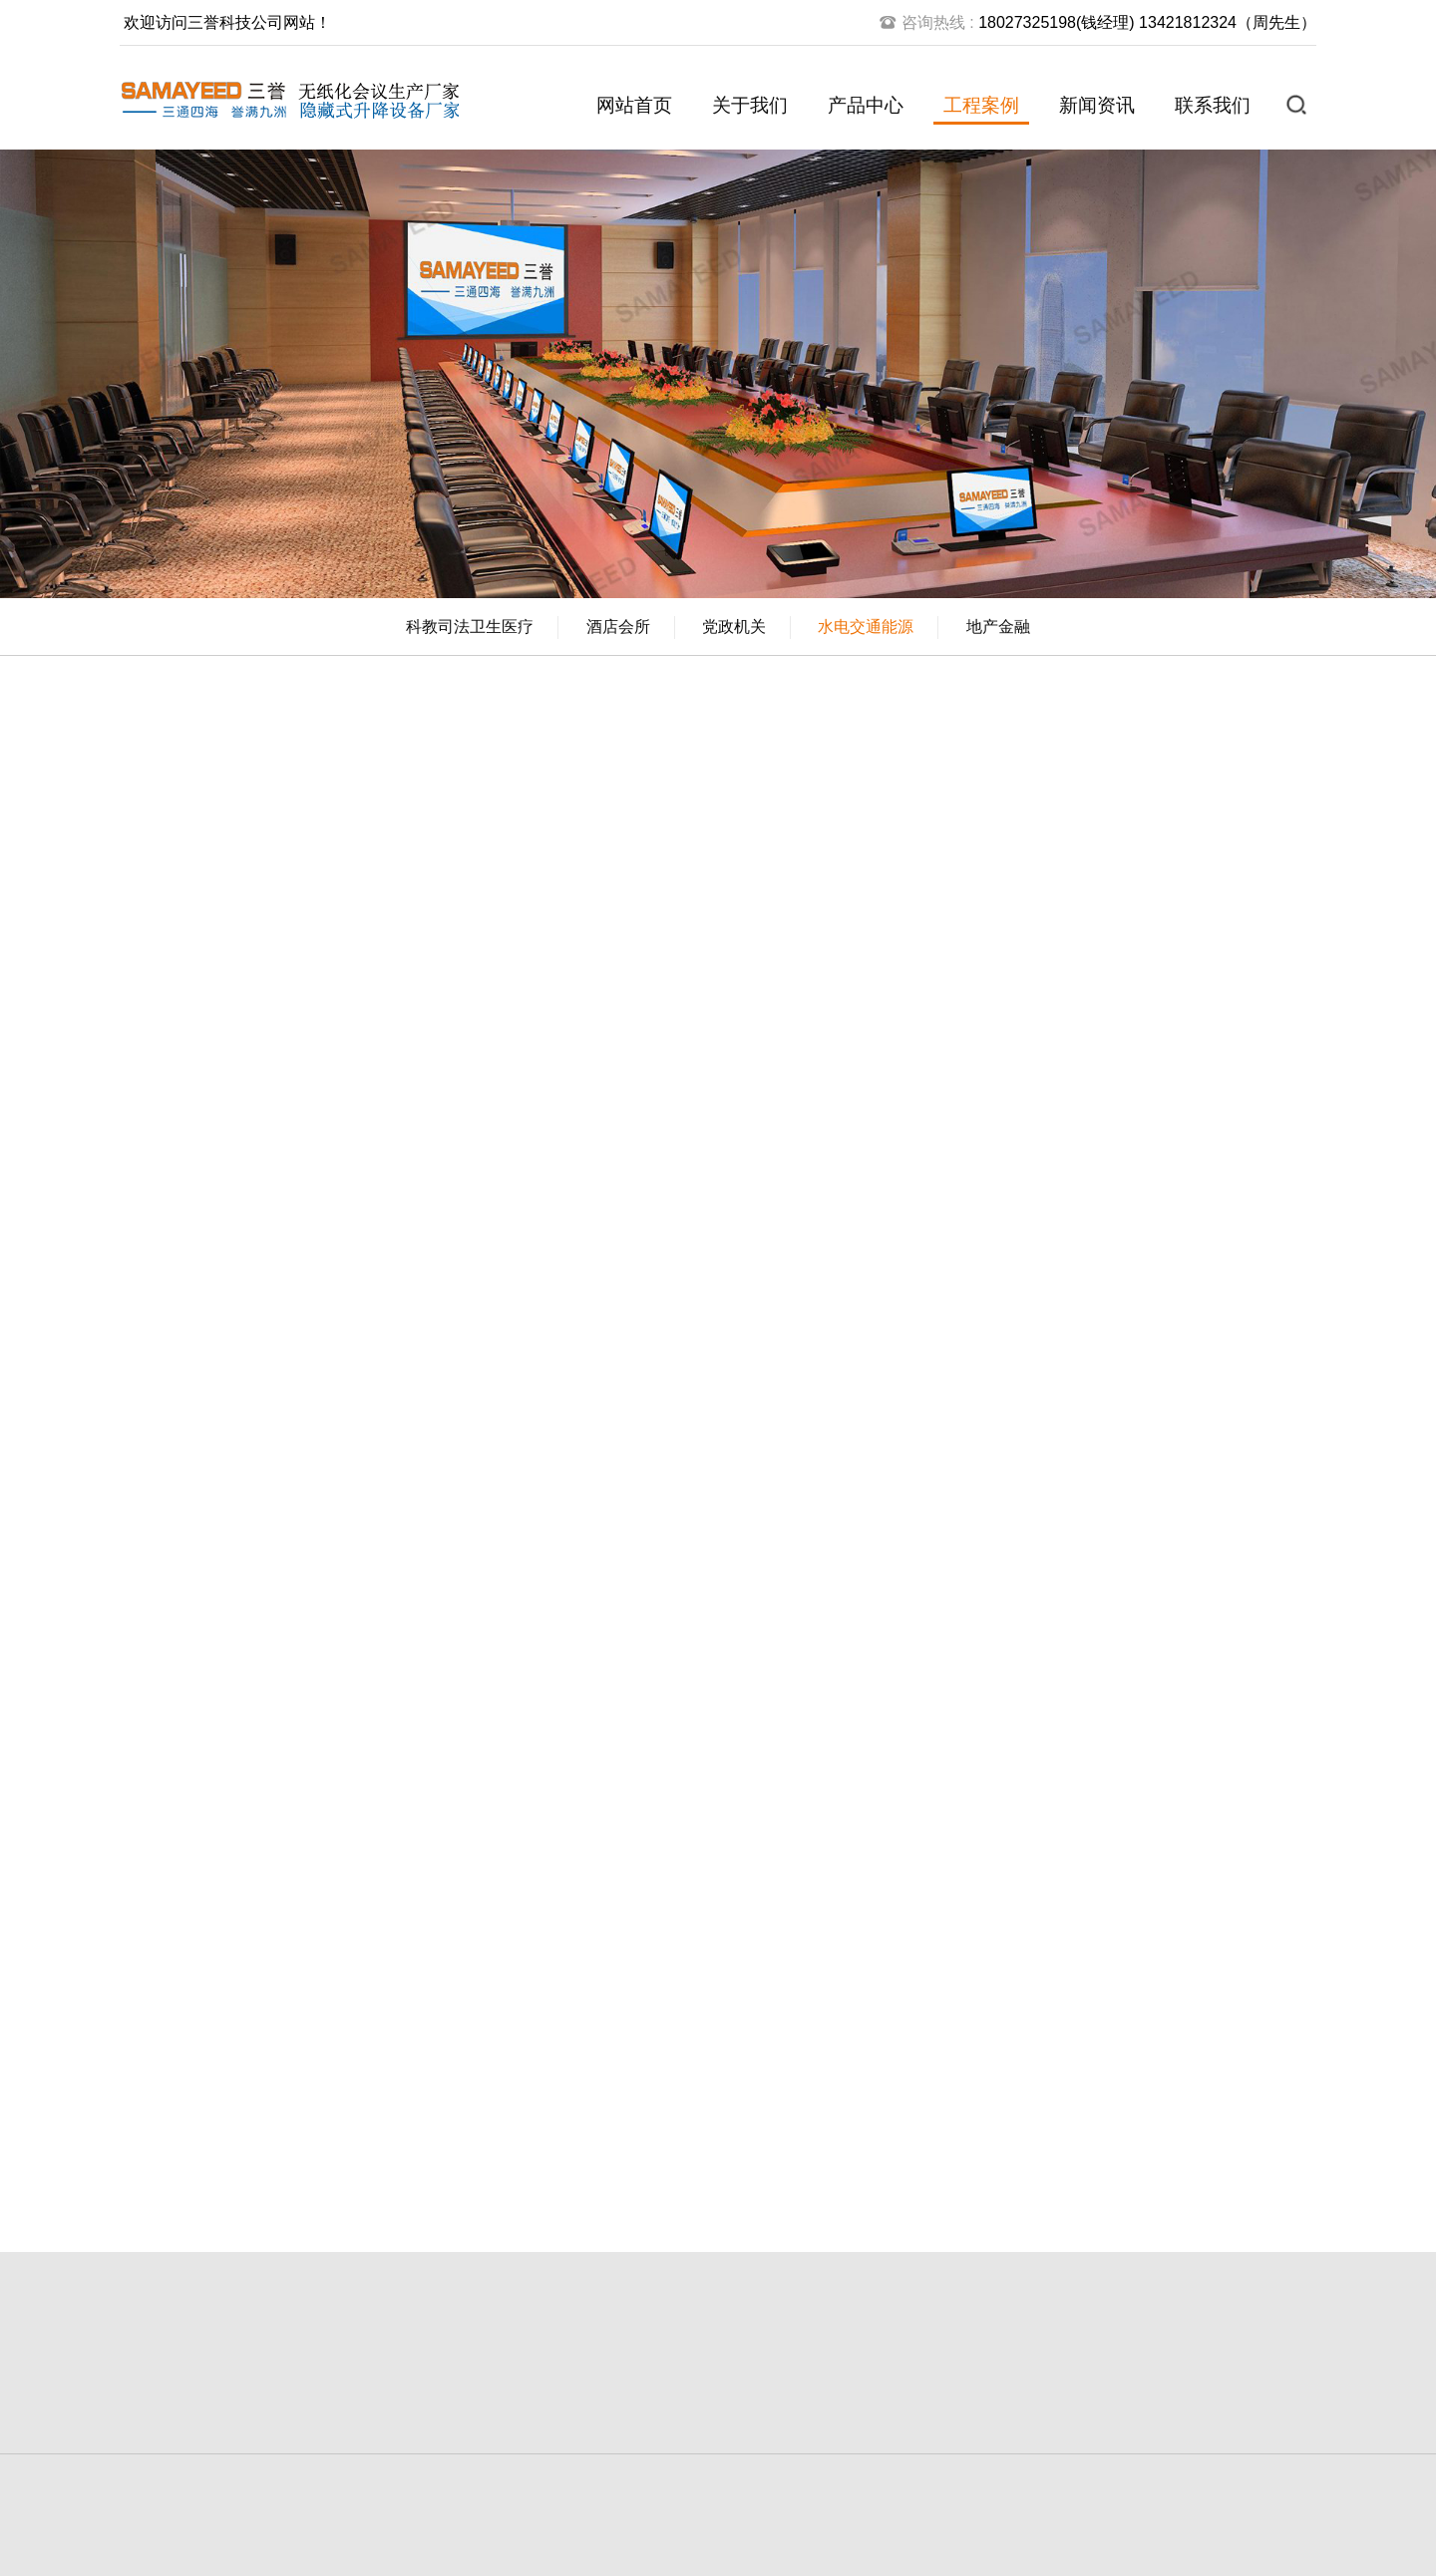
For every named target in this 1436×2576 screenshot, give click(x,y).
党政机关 (734, 626)
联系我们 (1213, 105)
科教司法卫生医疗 (470, 626)
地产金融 (998, 626)
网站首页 (634, 105)
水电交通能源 (865, 626)
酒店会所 (618, 626)
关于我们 (750, 105)
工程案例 (981, 105)
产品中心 (865, 105)
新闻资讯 (1097, 105)
